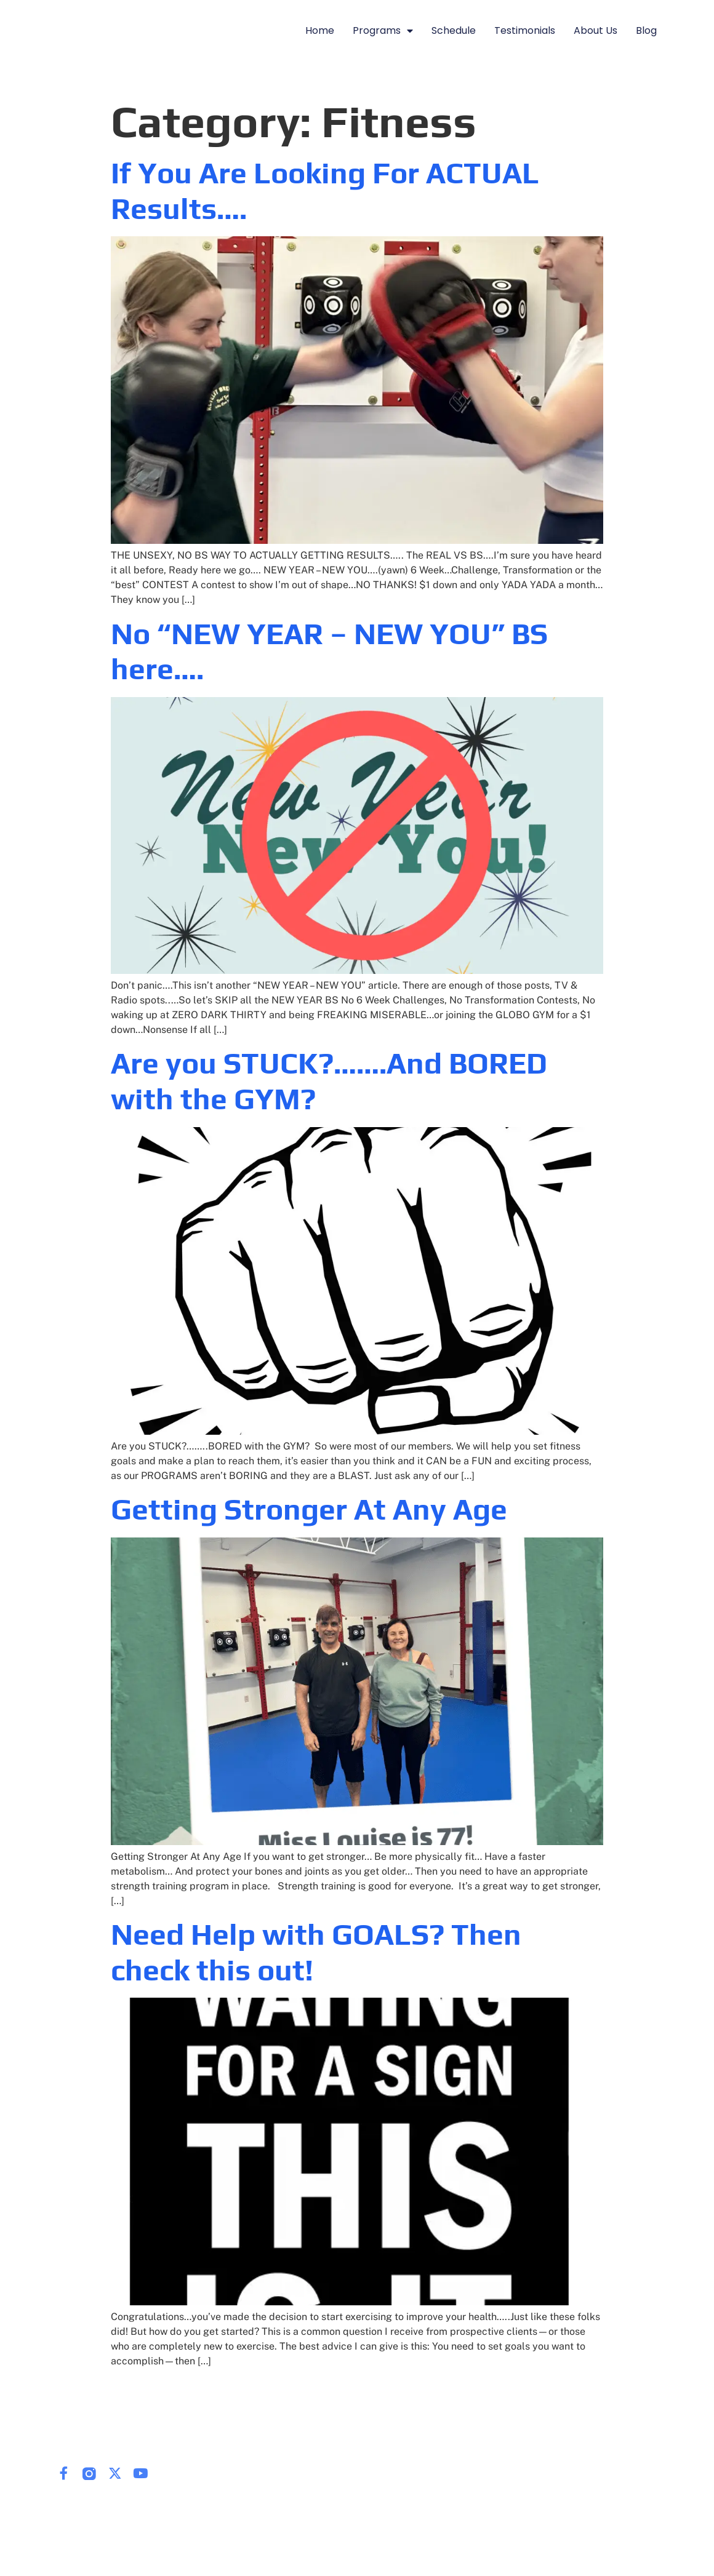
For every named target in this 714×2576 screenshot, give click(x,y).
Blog (646, 30)
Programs (383, 31)
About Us (595, 30)
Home (319, 30)
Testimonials (524, 30)
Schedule (453, 30)
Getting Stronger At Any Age (309, 1509)
